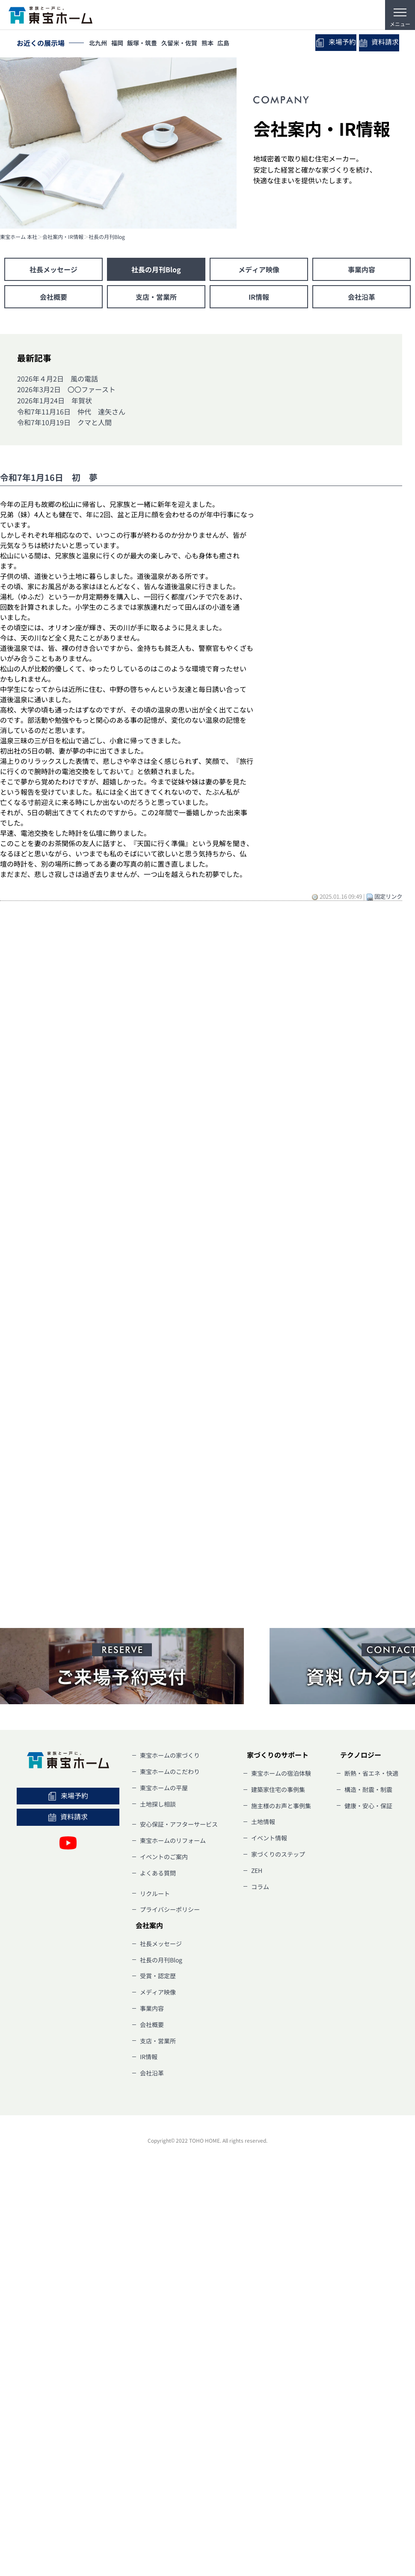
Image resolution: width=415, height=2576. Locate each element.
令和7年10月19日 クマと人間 (64, 422)
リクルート (155, 1893)
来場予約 (324, 43)
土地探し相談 (158, 1804)
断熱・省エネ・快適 (371, 1773)
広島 (236, 43)
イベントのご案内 (164, 1856)
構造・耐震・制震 (368, 1789)
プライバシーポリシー (170, 1909)
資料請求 (375, 43)
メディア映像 (258, 269)
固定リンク (388, 896)
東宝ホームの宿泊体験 (281, 1773)
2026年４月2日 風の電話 (57, 378)
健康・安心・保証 (368, 1805)
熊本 (218, 43)
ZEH (256, 1870)
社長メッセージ (53, 269)
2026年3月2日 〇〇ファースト (66, 389)
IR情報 (259, 297)
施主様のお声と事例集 (281, 1805)
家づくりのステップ (278, 1854)
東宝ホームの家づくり (170, 1755)
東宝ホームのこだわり (170, 1771)
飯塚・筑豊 (148, 43)
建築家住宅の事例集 (278, 1789)
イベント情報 (269, 1838)
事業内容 (361, 269)
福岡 (121, 43)
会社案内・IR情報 (62, 237)
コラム (260, 1886)
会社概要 (53, 297)
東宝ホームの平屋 (164, 1787)
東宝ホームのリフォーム (173, 1840)
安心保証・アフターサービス (179, 1824)
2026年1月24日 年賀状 (54, 400)
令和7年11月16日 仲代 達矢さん (71, 411)
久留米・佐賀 (187, 43)
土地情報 (263, 1821)
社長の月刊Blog (107, 237)
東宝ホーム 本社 (18, 237)
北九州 (99, 43)
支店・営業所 (156, 297)
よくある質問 (158, 1873)
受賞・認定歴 (158, 1975)
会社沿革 (361, 297)
